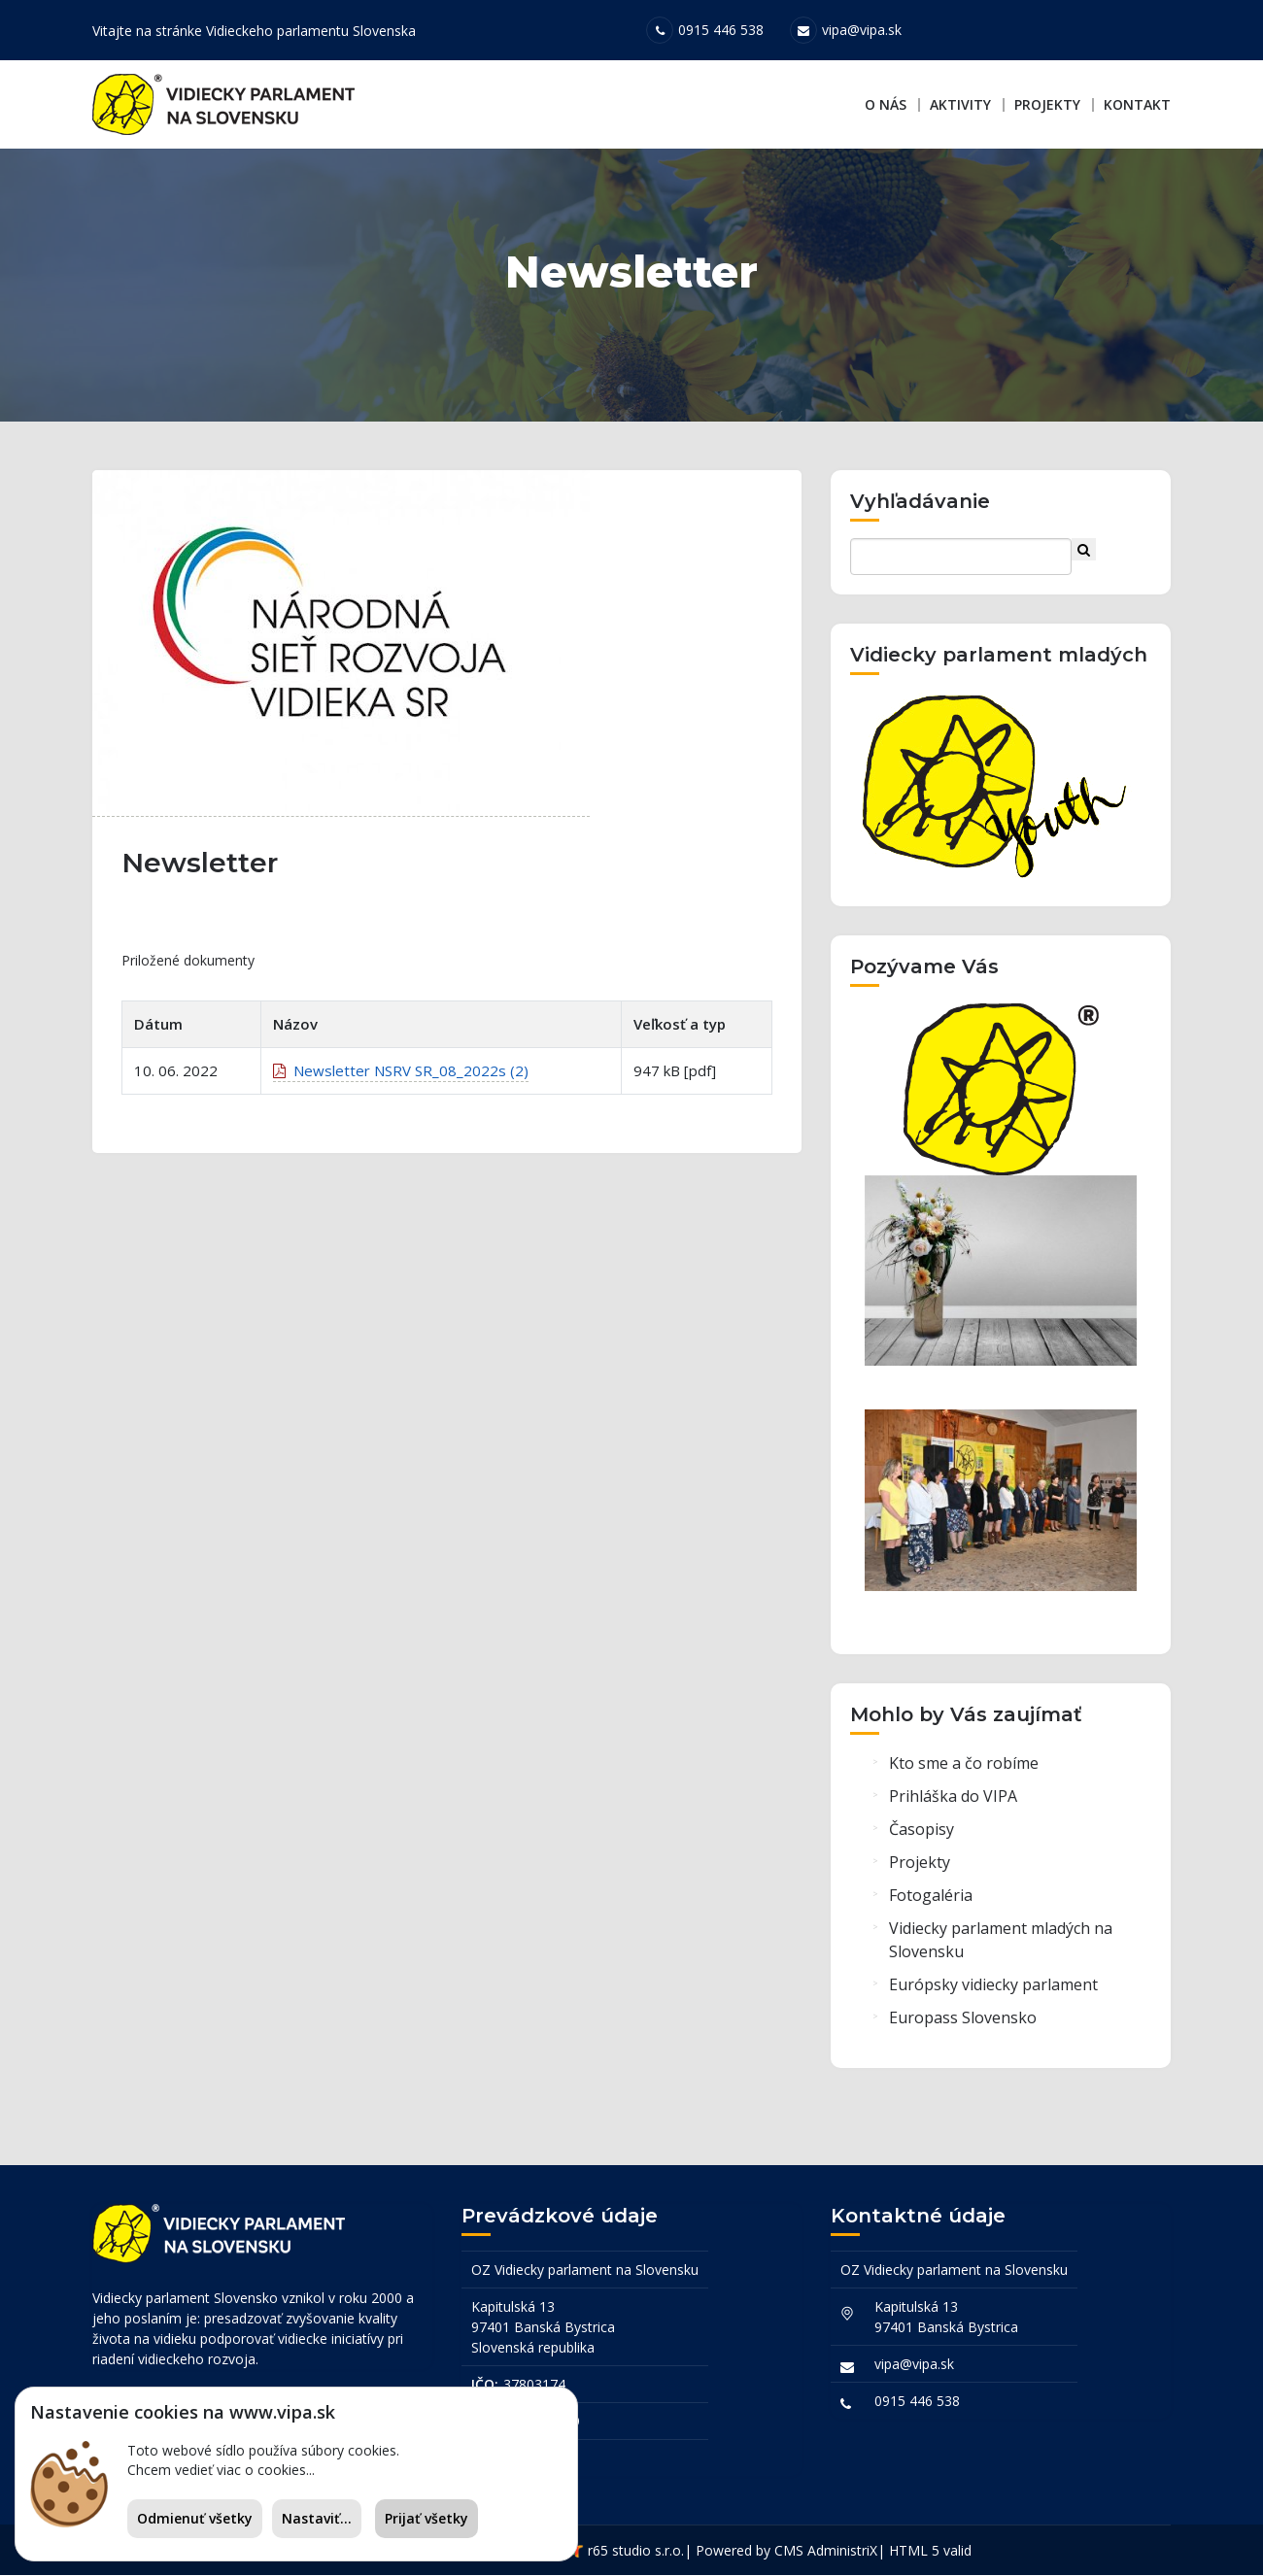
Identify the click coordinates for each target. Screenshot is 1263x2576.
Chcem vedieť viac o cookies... (221, 2469)
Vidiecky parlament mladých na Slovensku (1000, 1943)
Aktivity (960, 104)
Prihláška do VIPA (953, 1800)
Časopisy (921, 1833)
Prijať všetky (426, 2518)
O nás (885, 104)
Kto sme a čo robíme (964, 1767)
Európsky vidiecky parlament (993, 1988)
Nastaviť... (317, 2518)
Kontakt (1137, 104)
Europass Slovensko (963, 2021)
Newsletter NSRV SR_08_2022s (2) (401, 1077)
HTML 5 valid (930, 2551)
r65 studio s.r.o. (636, 2551)
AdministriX (842, 2551)
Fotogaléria (931, 1899)
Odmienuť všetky (195, 2518)
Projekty (1047, 104)
